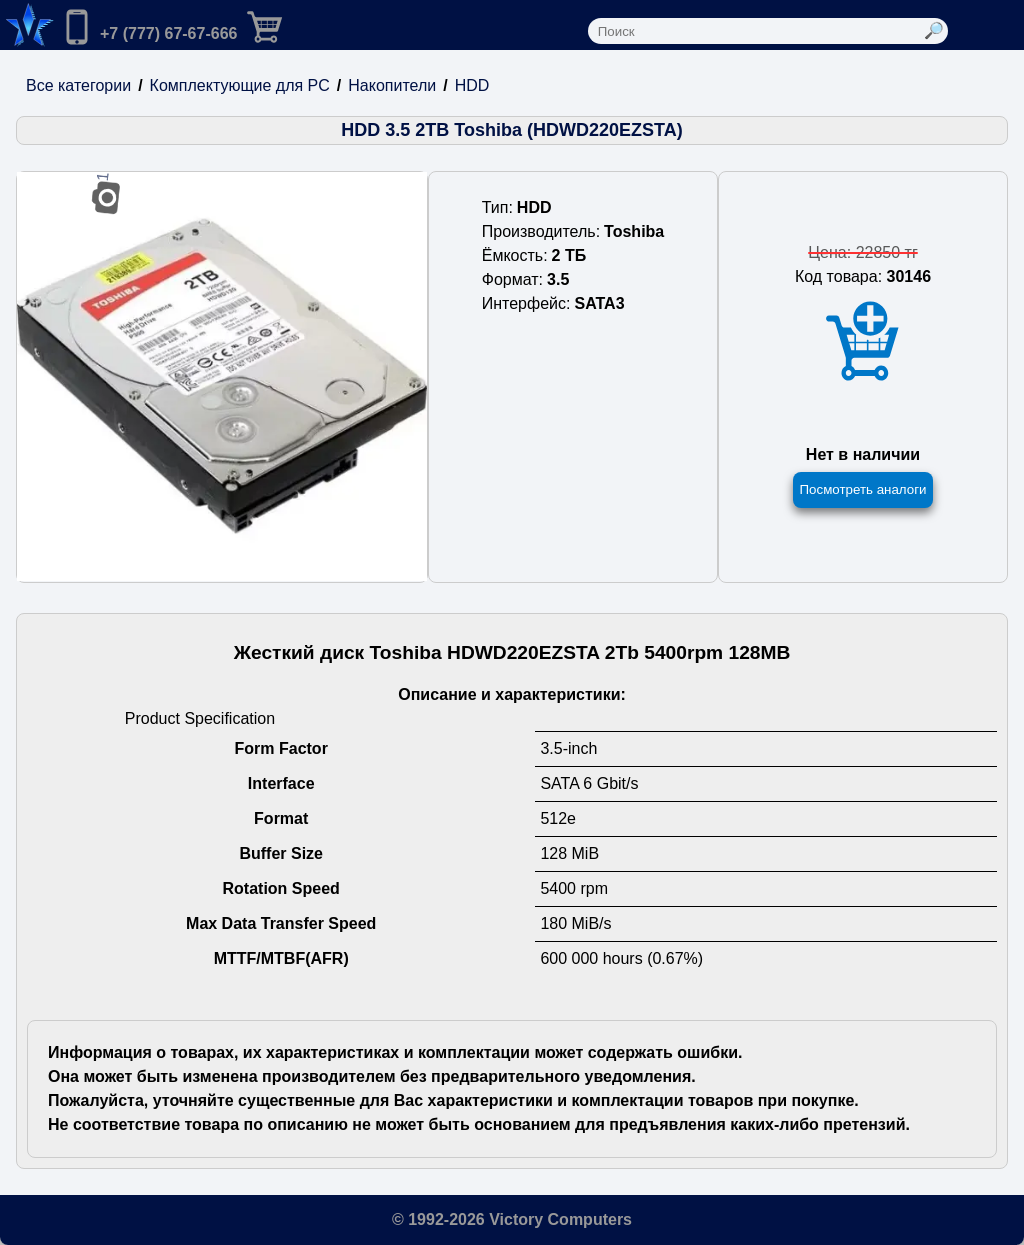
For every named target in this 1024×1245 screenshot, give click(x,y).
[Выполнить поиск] (934, 31)
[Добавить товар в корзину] (863, 341)
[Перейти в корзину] (281, 25)
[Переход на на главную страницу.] (27, 25)
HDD (472, 85)
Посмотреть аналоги (862, 489)
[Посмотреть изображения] (222, 377)
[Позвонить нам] (148, 29)
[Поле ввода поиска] (754, 31)
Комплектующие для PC (240, 85)
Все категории (78, 85)
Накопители (392, 85)
